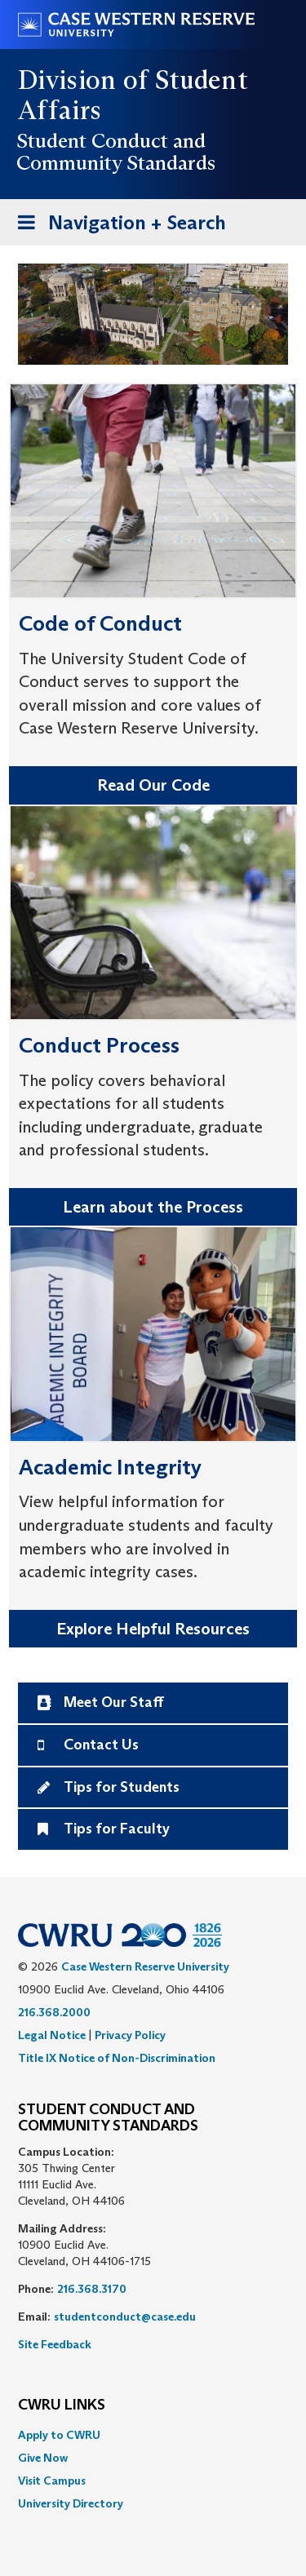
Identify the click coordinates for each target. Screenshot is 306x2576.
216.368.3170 (91, 2288)
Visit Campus (52, 2480)
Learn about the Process (153, 1207)
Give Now (43, 2457)
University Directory (70, 2503)
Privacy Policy (130, 2035)
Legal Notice (52, 2035)
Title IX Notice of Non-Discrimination (116, 2058)
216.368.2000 (54, 2012)
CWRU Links (61, 2405)
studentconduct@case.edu (125, 2316)
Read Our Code (153, 785)
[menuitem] (153, 2434)
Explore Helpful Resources (153, 1628)
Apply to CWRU (59, 2434)
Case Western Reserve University (145, 1966)
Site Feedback (54, 2344)
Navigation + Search (116, 226)
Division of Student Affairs (133, 95)
